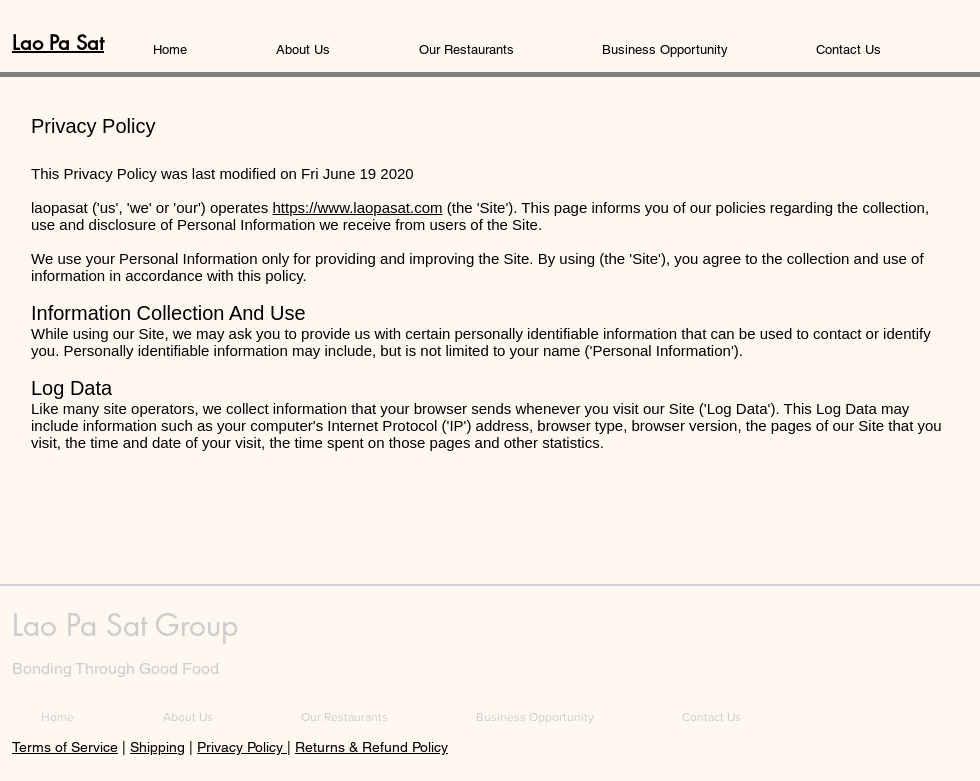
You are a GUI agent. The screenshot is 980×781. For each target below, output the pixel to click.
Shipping (157, 747)
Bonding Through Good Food (115, 668)
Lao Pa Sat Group (125, 625)
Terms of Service (65, 747)
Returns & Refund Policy (371, 747)
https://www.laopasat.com (357, 207)
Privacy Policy (242, 747)
